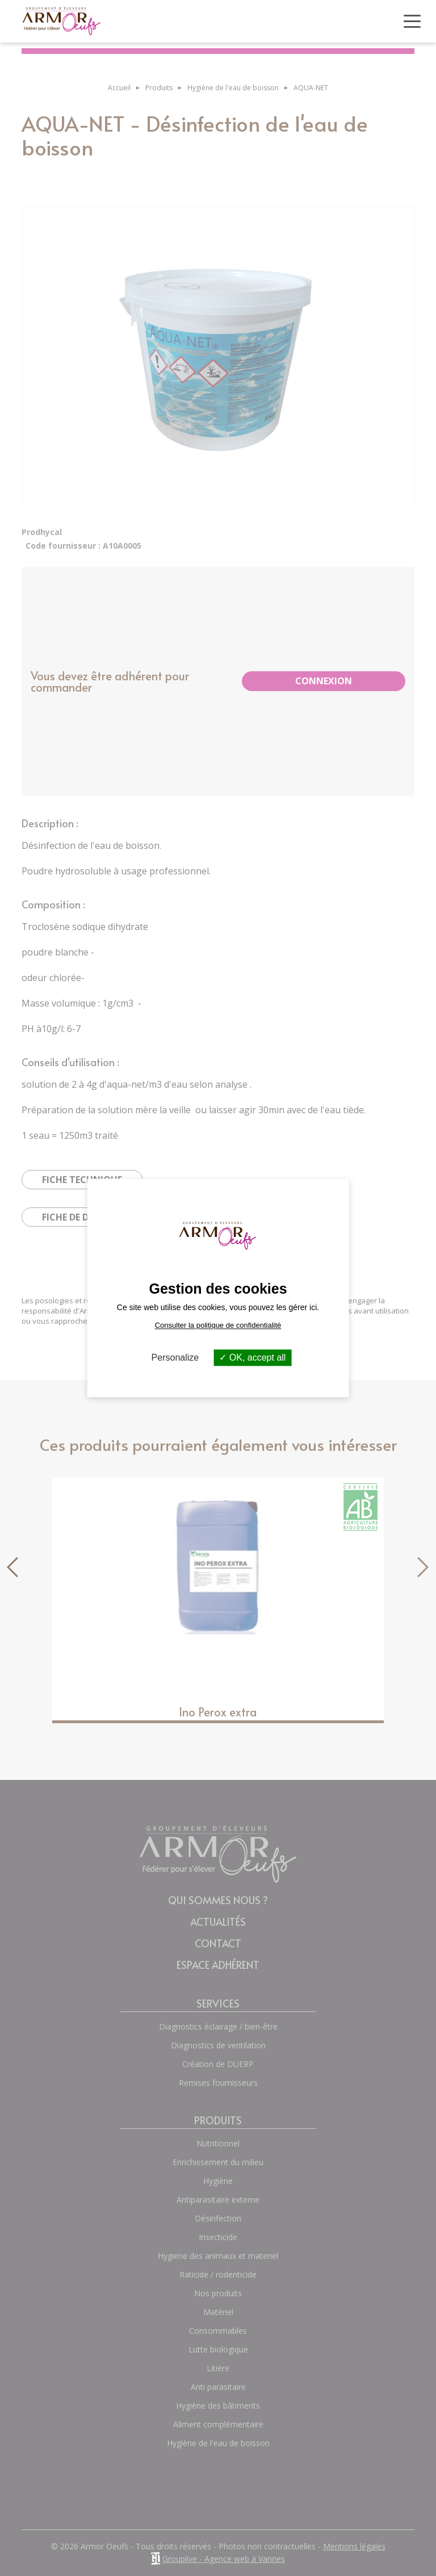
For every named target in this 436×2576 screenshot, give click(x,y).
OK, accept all (252, 1357)
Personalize (175, 1357)
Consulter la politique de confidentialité (218, 1325)
